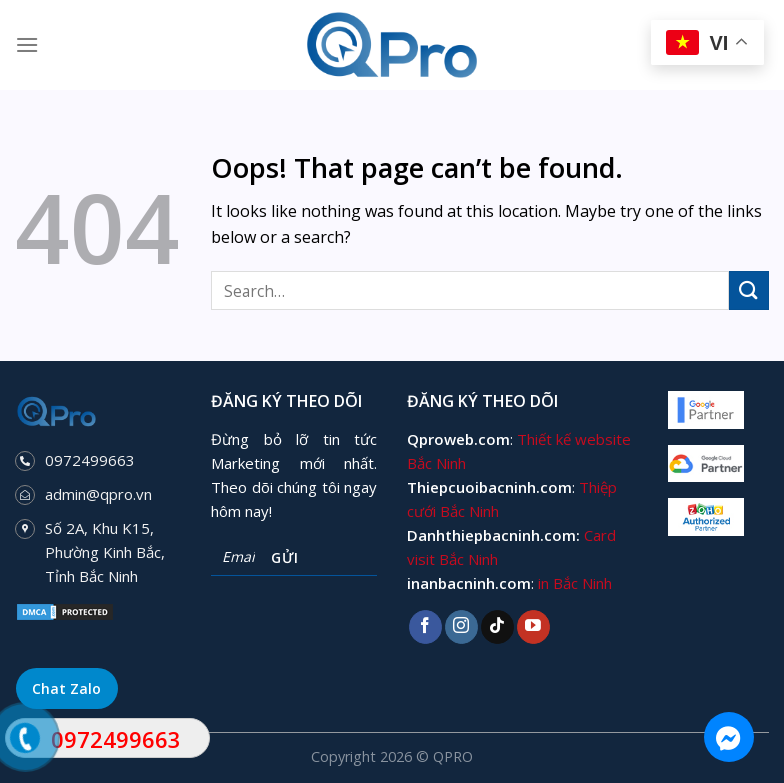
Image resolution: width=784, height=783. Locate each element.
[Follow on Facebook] (425, 627)
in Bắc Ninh (575, 583)
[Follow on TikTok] (497, 627)
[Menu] (27, 44)
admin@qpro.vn (98, 494)
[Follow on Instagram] (461, 627)
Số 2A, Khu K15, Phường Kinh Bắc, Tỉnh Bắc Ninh (105, 552)
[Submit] (749, 290)
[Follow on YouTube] (533, 627)
